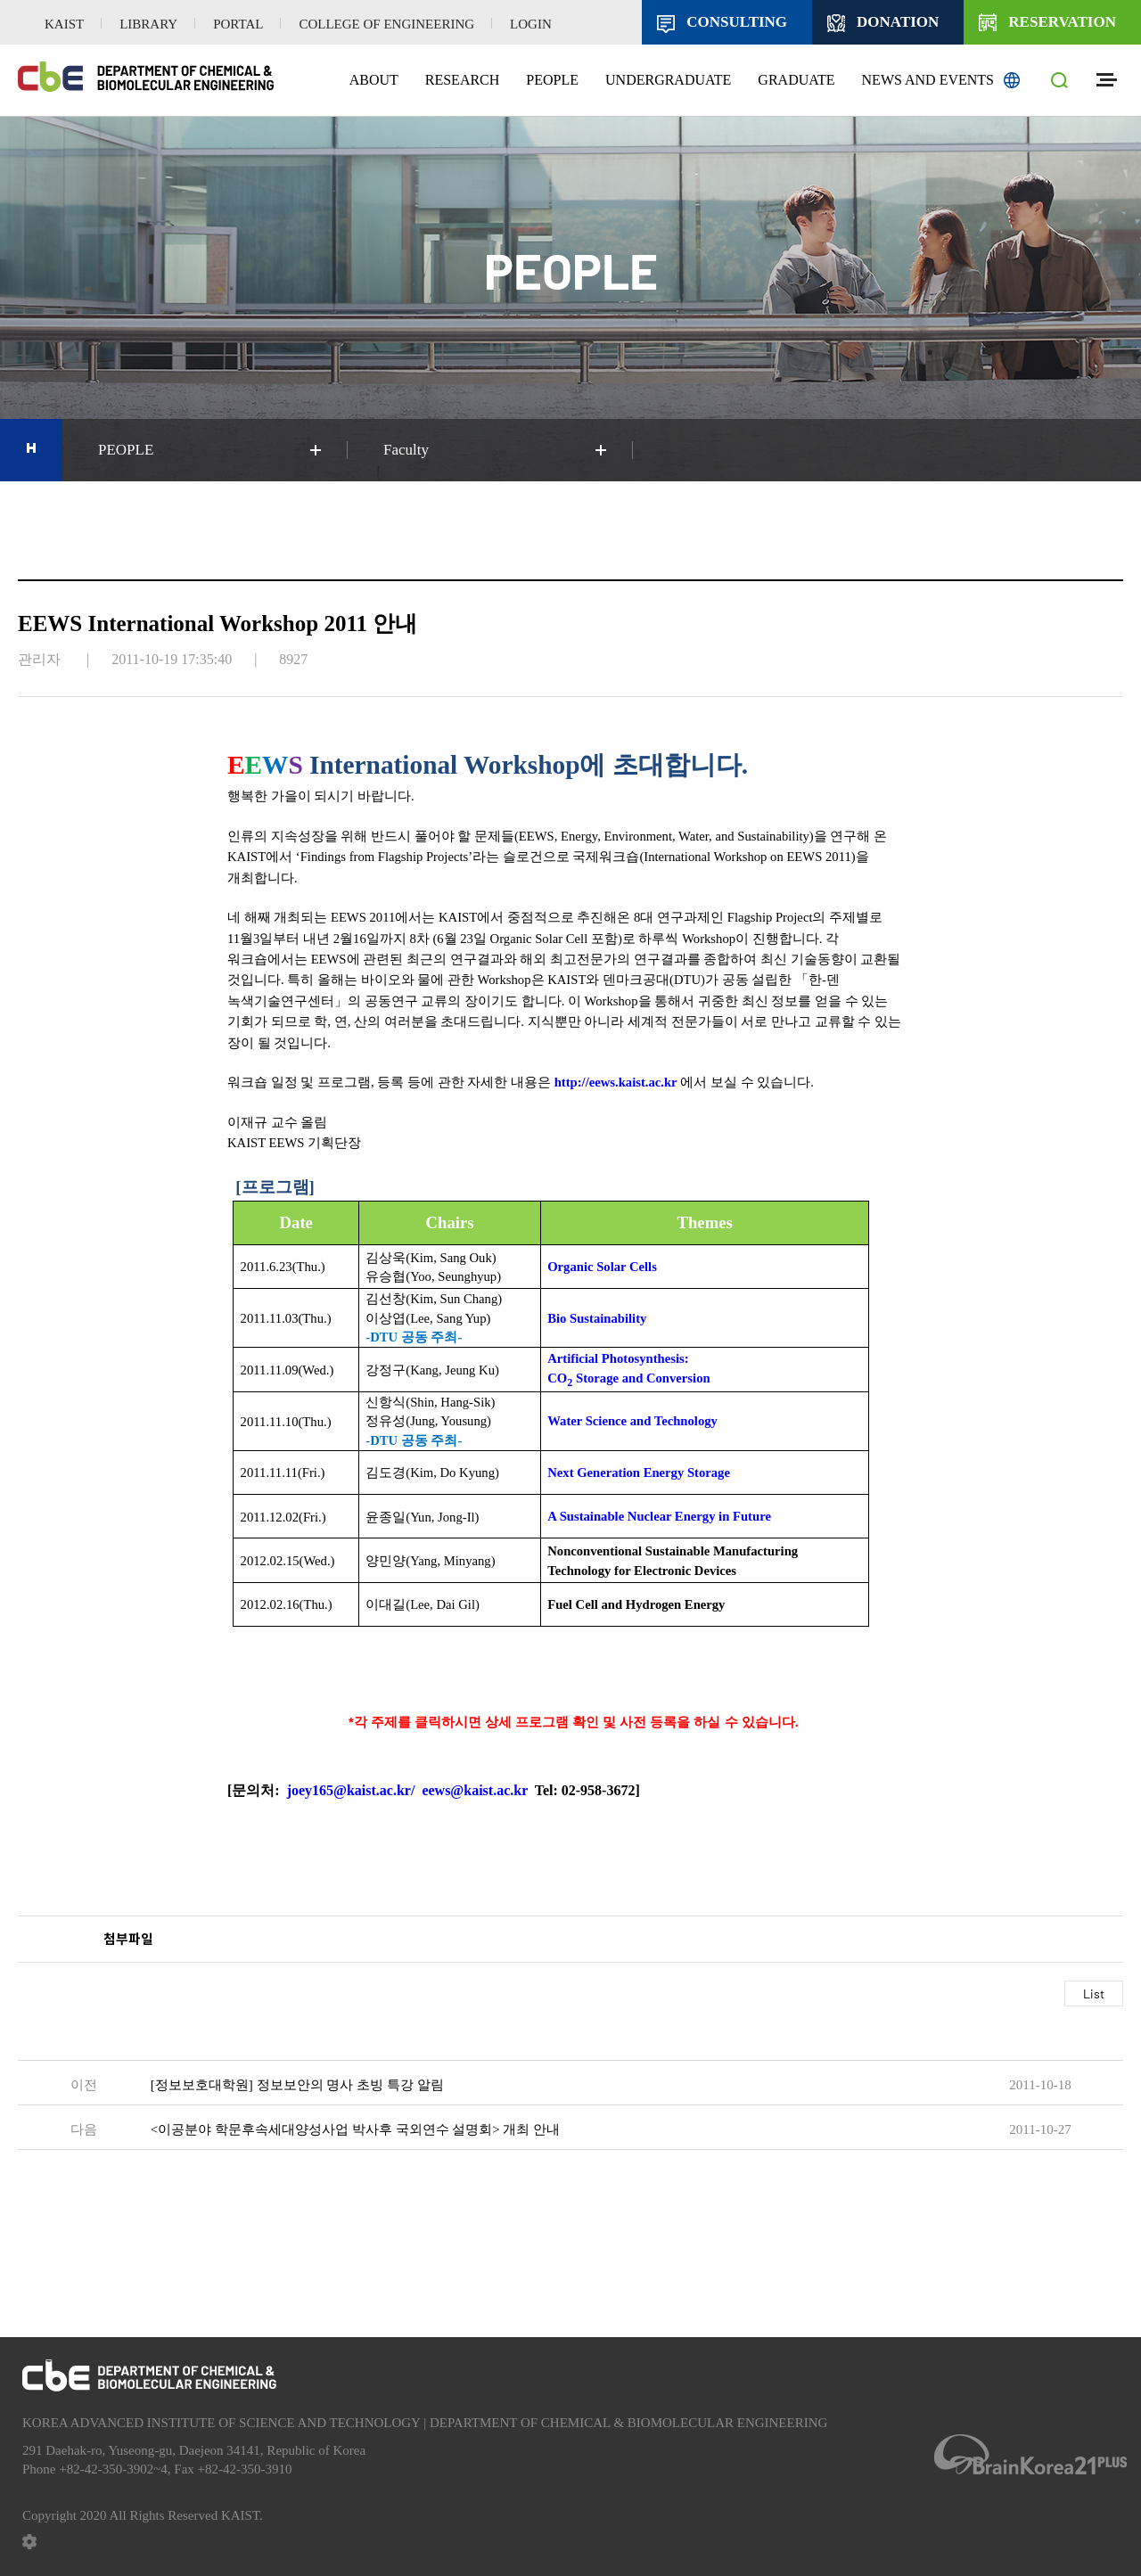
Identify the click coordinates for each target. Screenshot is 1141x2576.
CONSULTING (736, 21)
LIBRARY (148, 24)
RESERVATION (1062, 21)
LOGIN (531, 24)
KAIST (64, 24)
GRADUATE (796, 79)
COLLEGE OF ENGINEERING (386, 24)
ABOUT (373, 79)
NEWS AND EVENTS (928, 79)
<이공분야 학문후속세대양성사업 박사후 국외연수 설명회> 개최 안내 (355, 2129)
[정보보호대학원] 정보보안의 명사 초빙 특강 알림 (297, 2085)
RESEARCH (462, 79)
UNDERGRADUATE (668, 79)
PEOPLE (552, 79)
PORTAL (238, 24)
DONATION (898, 21)
